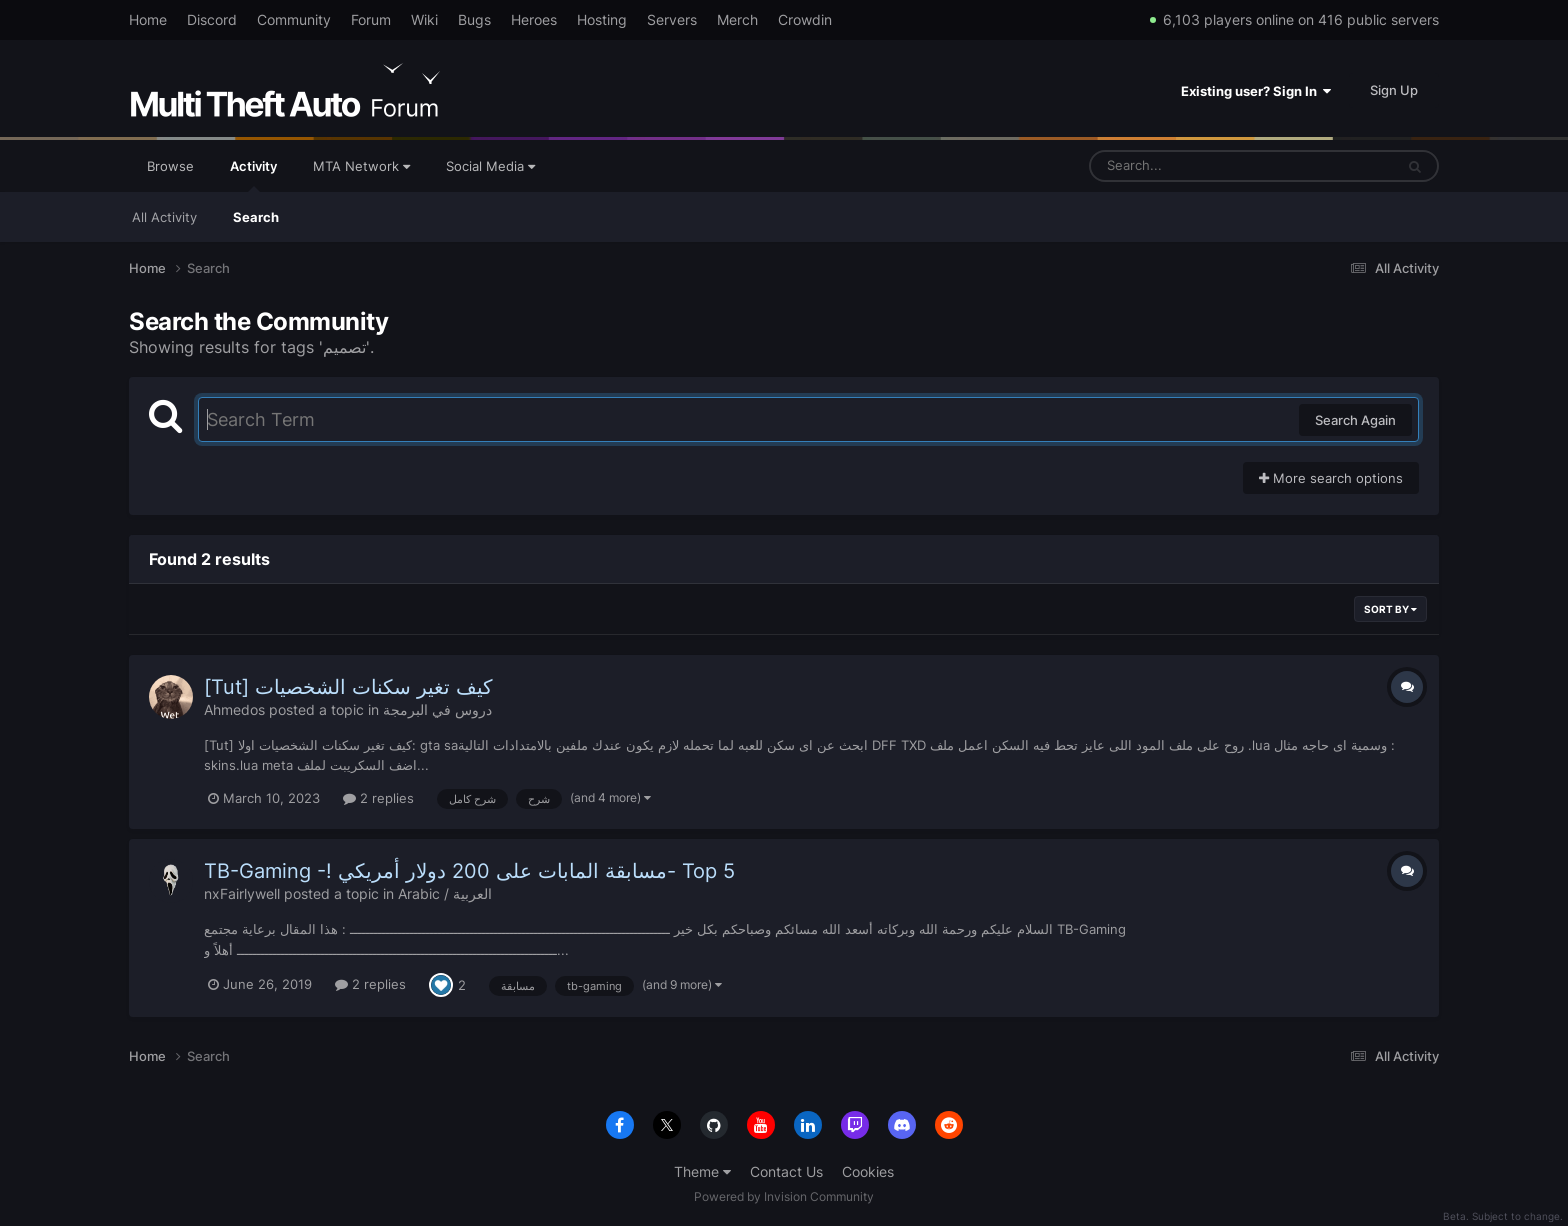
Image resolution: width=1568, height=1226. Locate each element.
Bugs (474, 19)
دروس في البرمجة (437, 709)
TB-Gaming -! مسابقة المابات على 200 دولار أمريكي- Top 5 (469, 871)
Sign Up (1394, 90)
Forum (371, 19)
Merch (737, 19)
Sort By (1390, 609)
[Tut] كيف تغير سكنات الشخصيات (348, 687)
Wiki (424, 19)
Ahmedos (234, 709)
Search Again (1355, 420)
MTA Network (361, 166)
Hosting (602, 19)
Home (148, 19)
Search (256, 217)
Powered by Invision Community (784, 1196)
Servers (672, 19)
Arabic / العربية (445, 893)
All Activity (164, 217)
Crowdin (805, 19)
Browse (170, 166)
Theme (702, 1171)
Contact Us (786, 1171)
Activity (253, 175)
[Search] (1189, 166)
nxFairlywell (242, 893)
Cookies (868, 1171)
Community (294, 19)
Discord (212, 19)
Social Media (490, 166)
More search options (1331, 478)
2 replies (378, 798)
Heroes (534, 19)
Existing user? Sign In (1256, 91)
